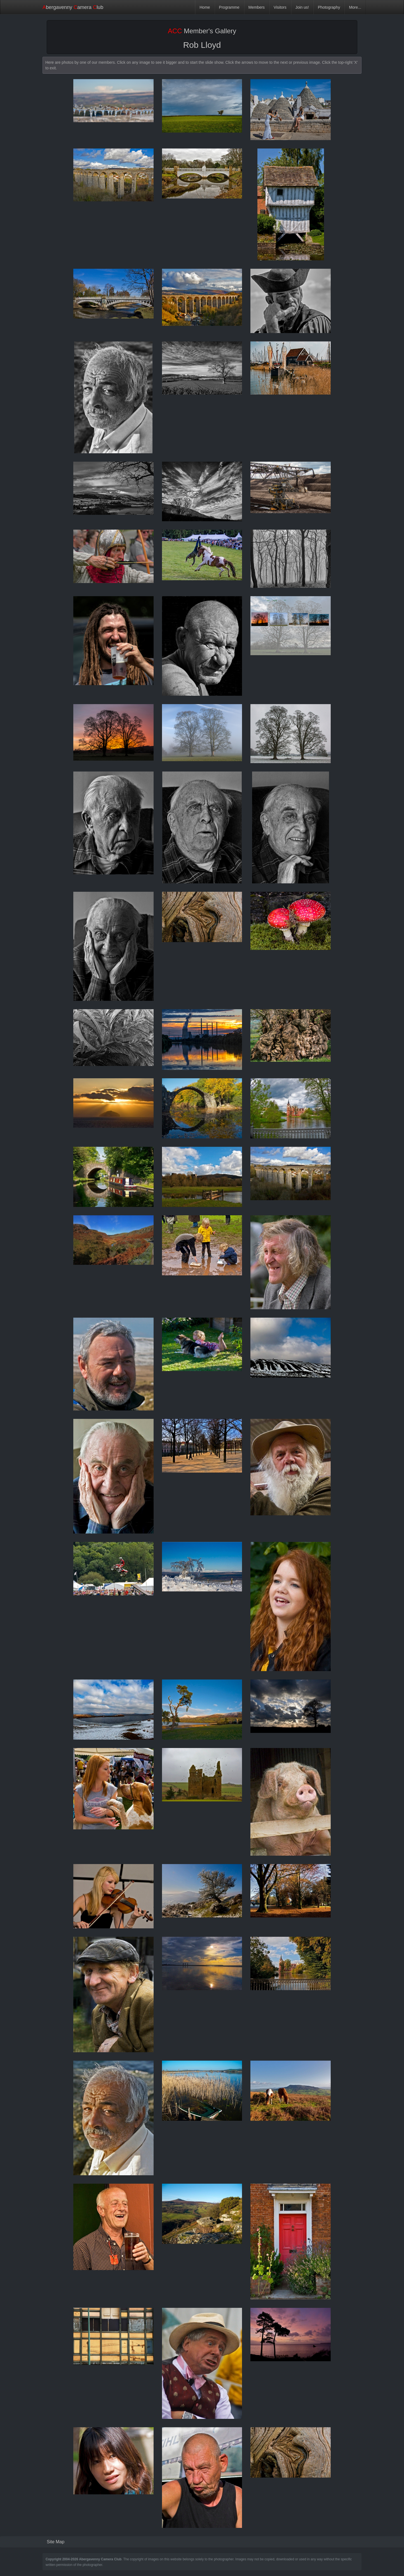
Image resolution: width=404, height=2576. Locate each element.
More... (355, 7)
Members (256, 7)
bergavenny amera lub (73, 7)
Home (204, 7)
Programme (229, 7)
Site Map (55, 2541)
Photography (329, 7)
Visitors (280, 7)
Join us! (302, 7)
